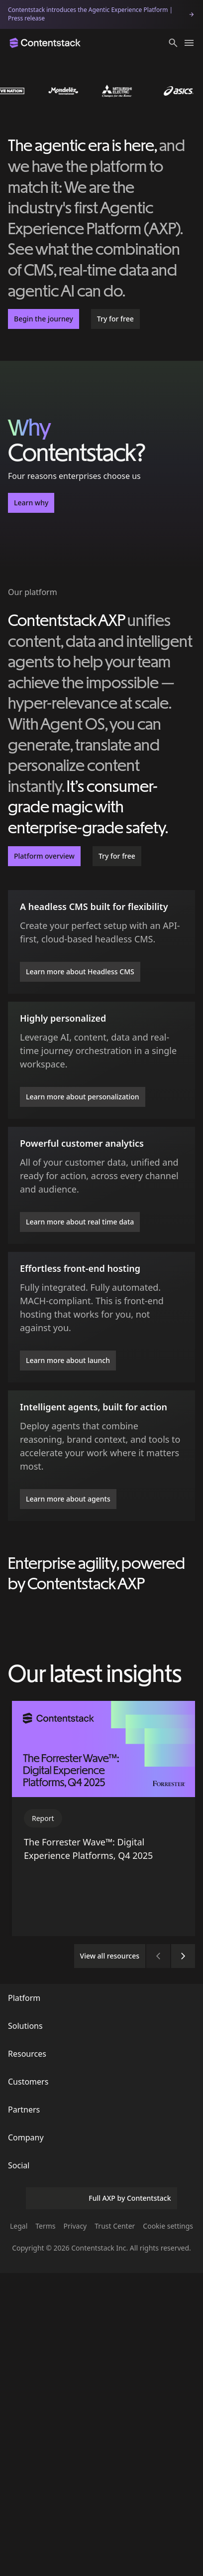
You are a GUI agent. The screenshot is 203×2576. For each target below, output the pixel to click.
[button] (173, 43)
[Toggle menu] (189, 43)
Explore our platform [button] (101, 1753)
